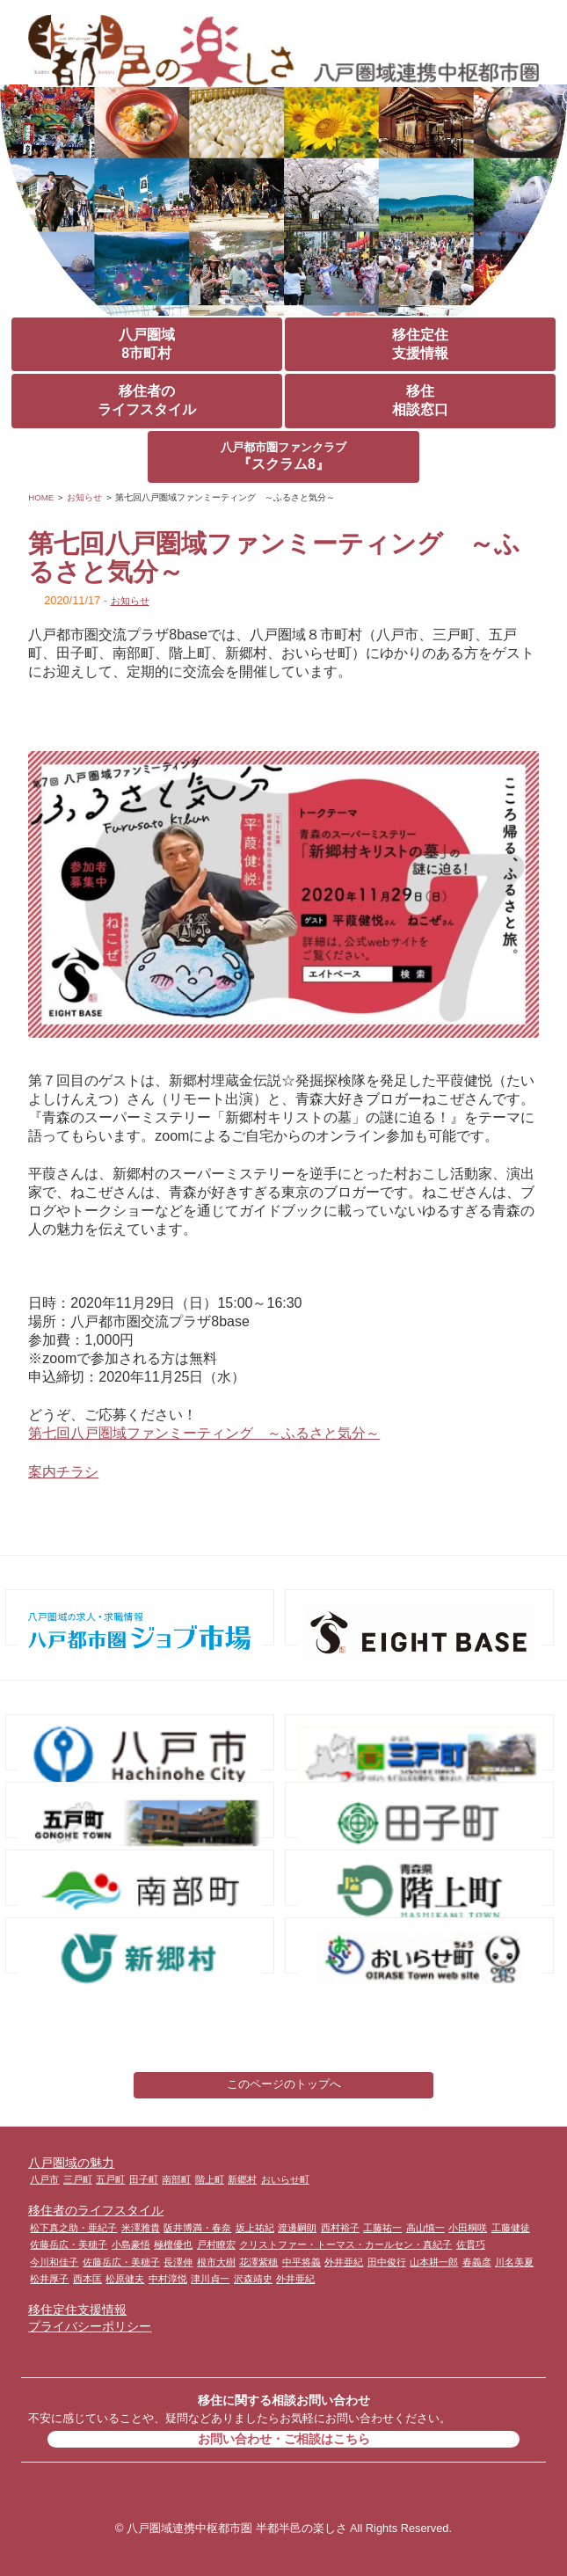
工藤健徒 (510, 2227)
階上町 (209, 2179)
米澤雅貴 (140, 2227)
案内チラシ (63, 1471)
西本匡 (87, 2278)
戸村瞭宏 (216, 2244)
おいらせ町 (285, 2179)
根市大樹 (216, 2262)
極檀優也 (173, 2244)
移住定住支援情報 (420, 344)
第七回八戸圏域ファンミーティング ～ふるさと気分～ (204, 1433)
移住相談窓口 (420, 400)
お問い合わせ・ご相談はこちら (284, 2439)
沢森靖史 (253, 2278)
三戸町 (77, 2179)
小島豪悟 (131, 2244)
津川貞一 (210, 2278)
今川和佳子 (54, 2262)
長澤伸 (178, 2262)
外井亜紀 (343, 2262)
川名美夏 (514, 2262)
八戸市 (44, 2179)
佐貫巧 (470, 2244)
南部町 (176, 2179)
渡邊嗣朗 (297, 2227)
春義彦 (476, 2262)
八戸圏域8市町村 (147, 344)
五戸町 (110, 2179)
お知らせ (84, 497)
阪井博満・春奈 (197, 2227)
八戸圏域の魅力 (71, 2163)
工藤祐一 (382, 2227)
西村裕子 (340, 2227)
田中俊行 (386, 2262)
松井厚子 (49, 2278)
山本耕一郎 (434, 2262)
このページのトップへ (284, 2084)
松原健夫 (124, 2278)
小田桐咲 (467, 2227)
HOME (41, 497)
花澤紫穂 (258, 2262)
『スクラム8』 (283, 456)
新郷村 (242, 2179)
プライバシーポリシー (89, 2326)
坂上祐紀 (255, 2227)
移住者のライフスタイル (147, 400)
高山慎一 (425, 2227)
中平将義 (301, 2262)
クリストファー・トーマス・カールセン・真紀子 (345, 2244)
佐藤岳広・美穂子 (68, 2244)
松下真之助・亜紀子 (73, 2227)
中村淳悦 (168, 2278)
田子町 (143, 2179)
